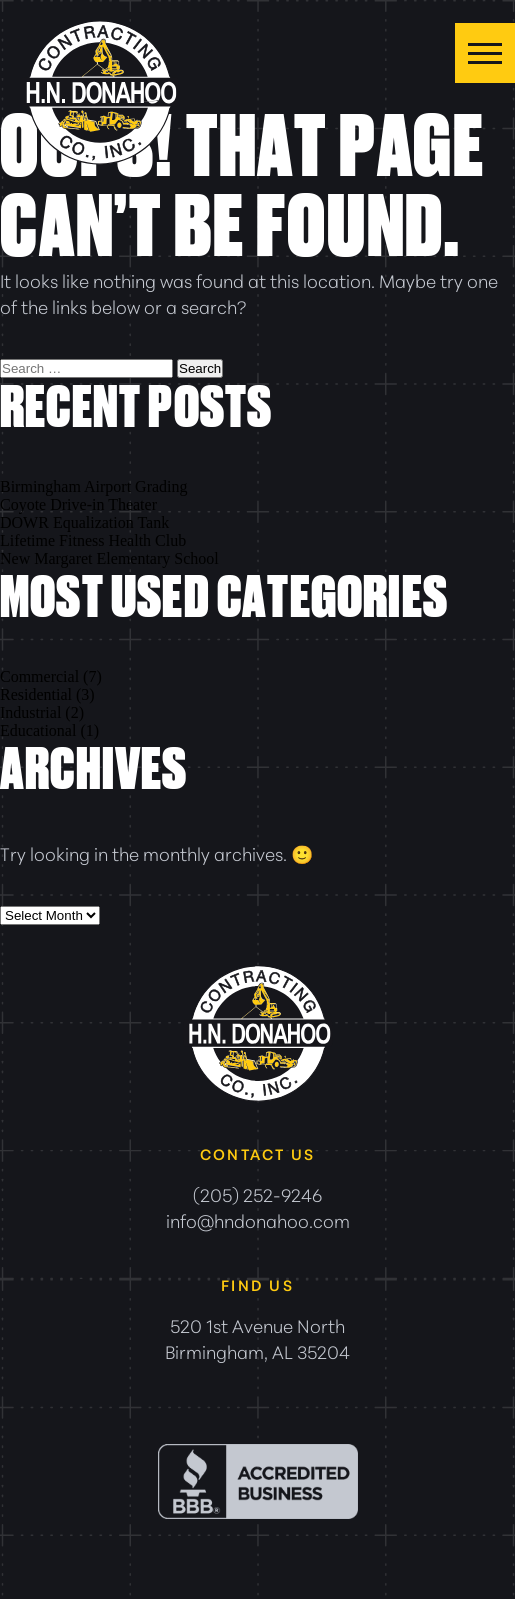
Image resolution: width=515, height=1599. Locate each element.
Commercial (39, 676)
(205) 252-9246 (257, 1194)
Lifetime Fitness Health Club (93, 540)
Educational (38, 730)
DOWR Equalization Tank (84, 522)
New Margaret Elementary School (109, 558)
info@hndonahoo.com (258, 1220)
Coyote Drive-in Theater (78, 504)
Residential (36, 694)
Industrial (30, 712)
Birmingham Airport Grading (94, 486)
